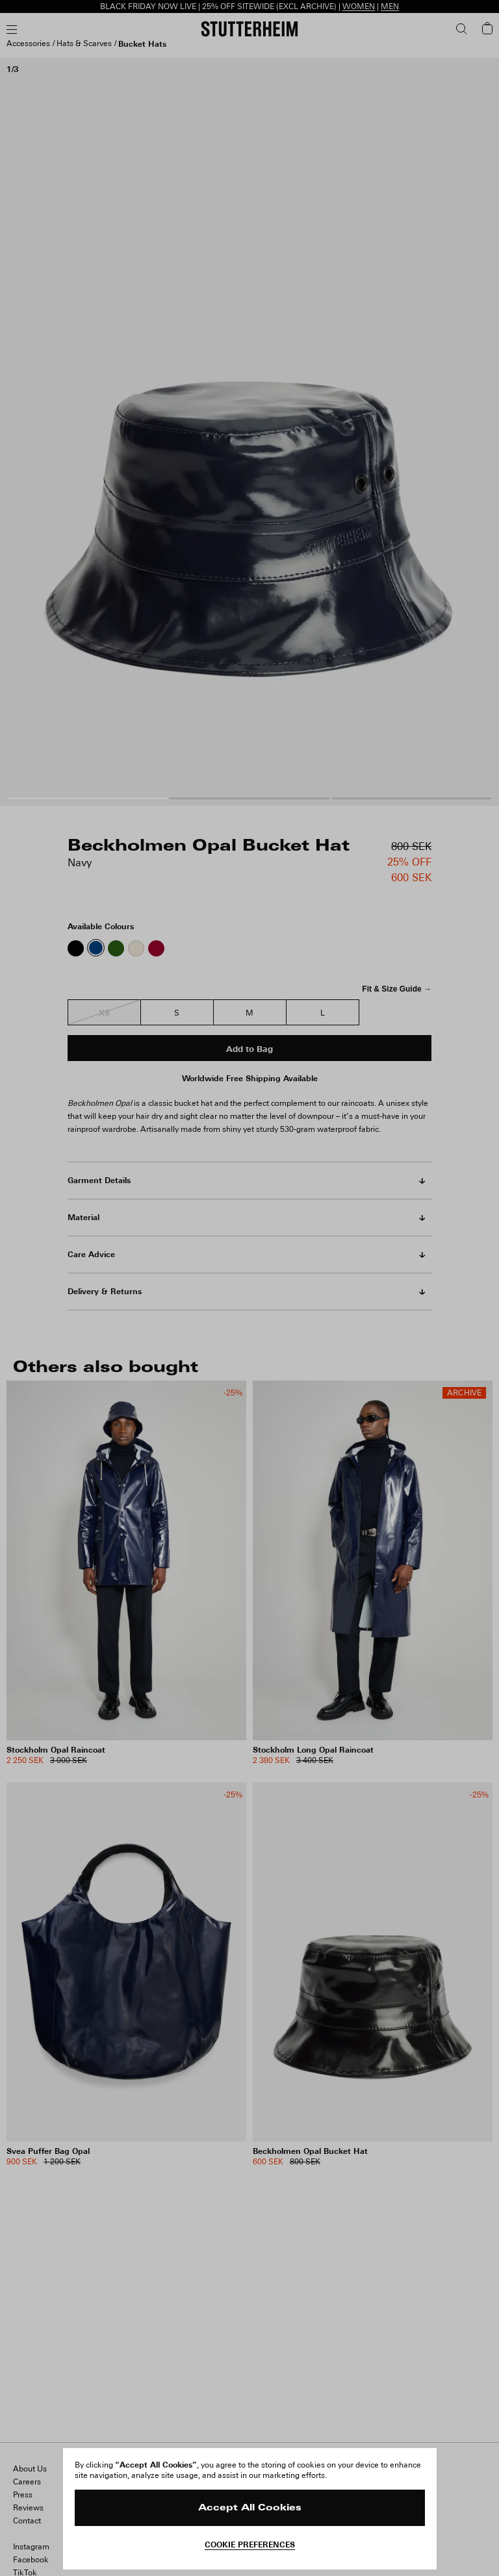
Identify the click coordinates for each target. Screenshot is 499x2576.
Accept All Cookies (249, 2508)
